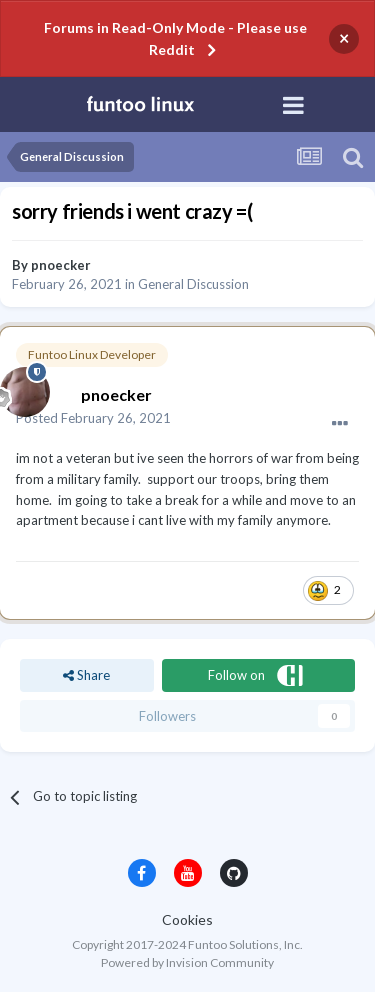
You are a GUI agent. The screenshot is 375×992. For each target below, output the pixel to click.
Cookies (187, 919)
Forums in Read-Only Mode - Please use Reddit (175, 38)
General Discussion (193, 284)
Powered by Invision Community (187, 962)
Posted (93, 418)
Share (86, 675)
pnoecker (61, 265)
